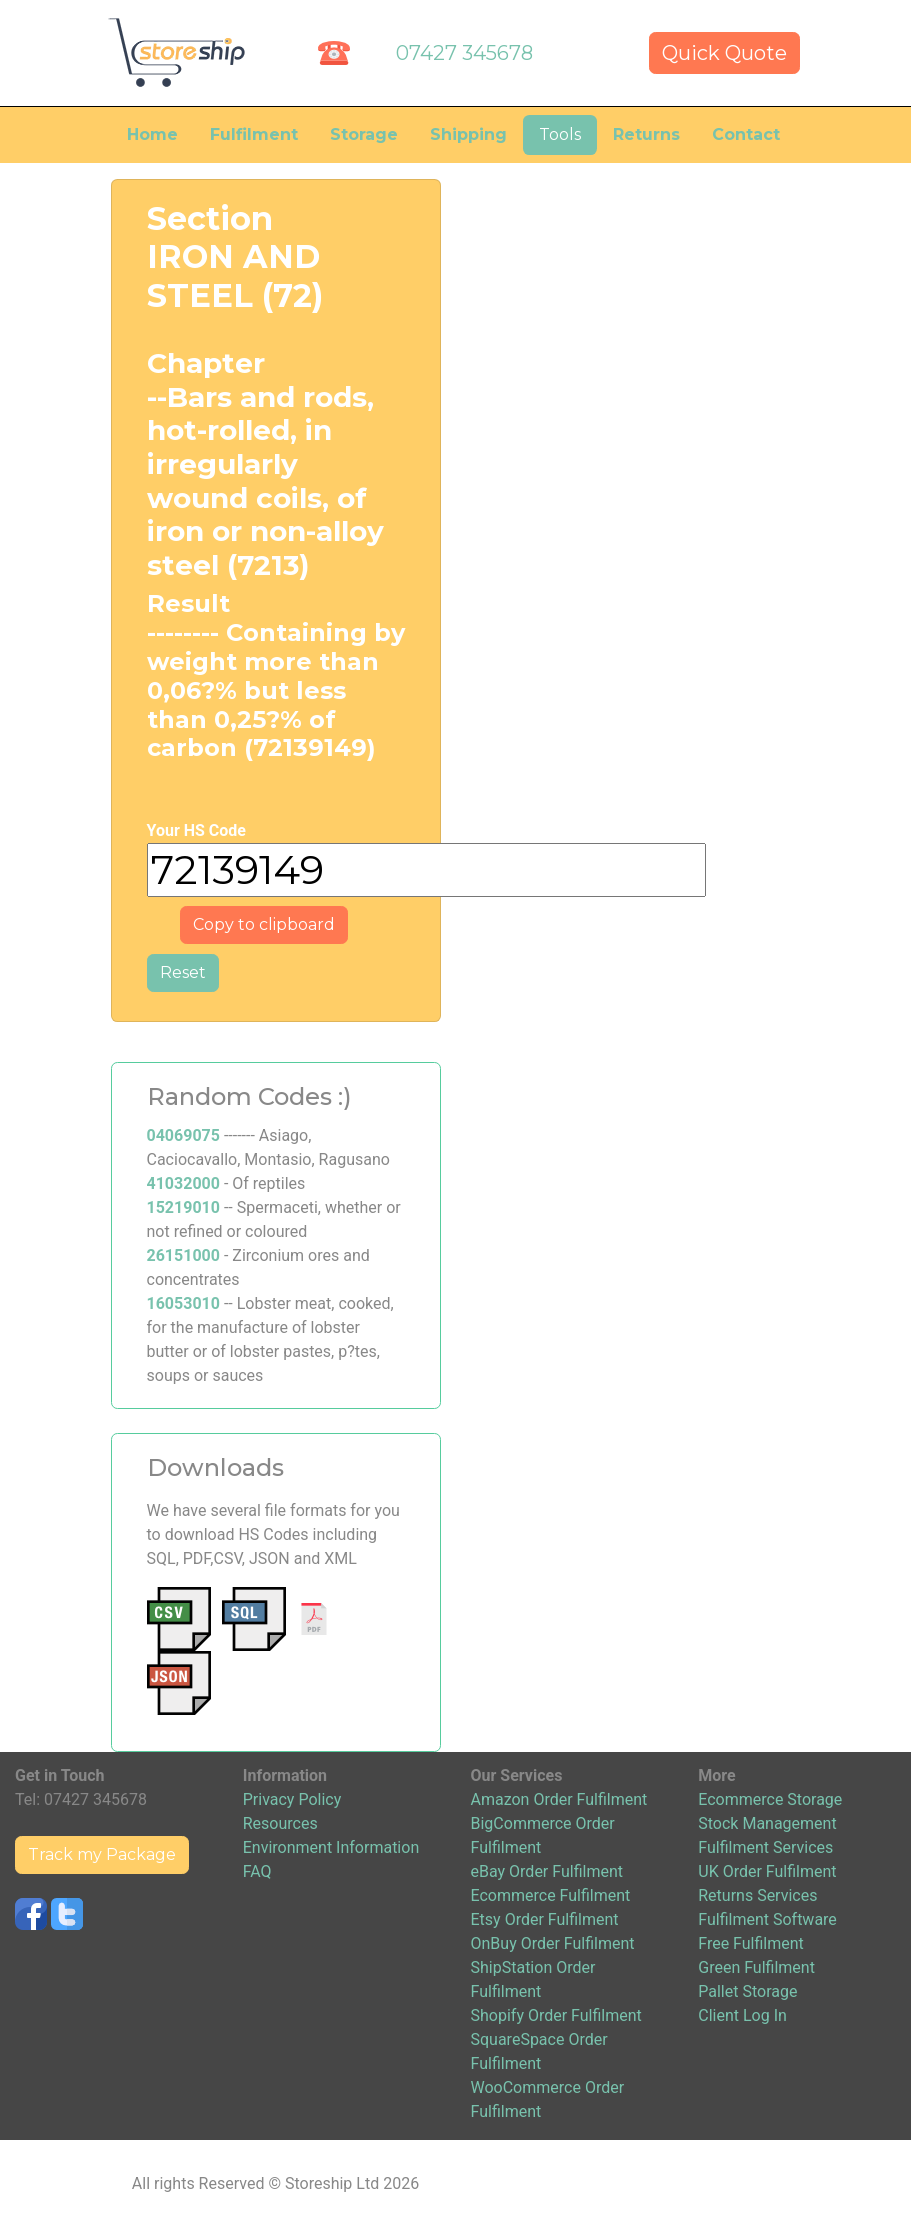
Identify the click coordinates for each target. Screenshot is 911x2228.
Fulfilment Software (767, 1919)
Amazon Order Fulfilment (559, 1799)
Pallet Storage (747, 1991)
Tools (560, 134)
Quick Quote (724, 53)
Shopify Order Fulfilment (556, 2015)
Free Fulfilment (751, 1943)
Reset (183, 972)
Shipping (468, 134)
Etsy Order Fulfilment (545, 1919)
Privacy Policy (292, 1799)
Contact (746, 134)
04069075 (183, 1135)
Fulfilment (254, 134)
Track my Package (102, 1854)
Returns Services (757, 1895)
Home (152, 134)
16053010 (183, 1303)
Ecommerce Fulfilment (551, 1895)
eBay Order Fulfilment (547, 1871)
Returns (646, 134)
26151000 (183, 1255)
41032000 (183, 1183)
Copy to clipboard (264, 924)
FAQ (257, 1871)
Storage (364, 134)
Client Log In (742, 2015)
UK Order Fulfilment (767, 1871)
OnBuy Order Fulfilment (553, 1943)
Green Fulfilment (756, 1967)
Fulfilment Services (765, 1847)
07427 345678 (464, 53)
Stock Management (767, 1823)
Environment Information (331, 1847)
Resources (280, 1823)
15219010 (183, 1207)
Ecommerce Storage (770, 1799)
